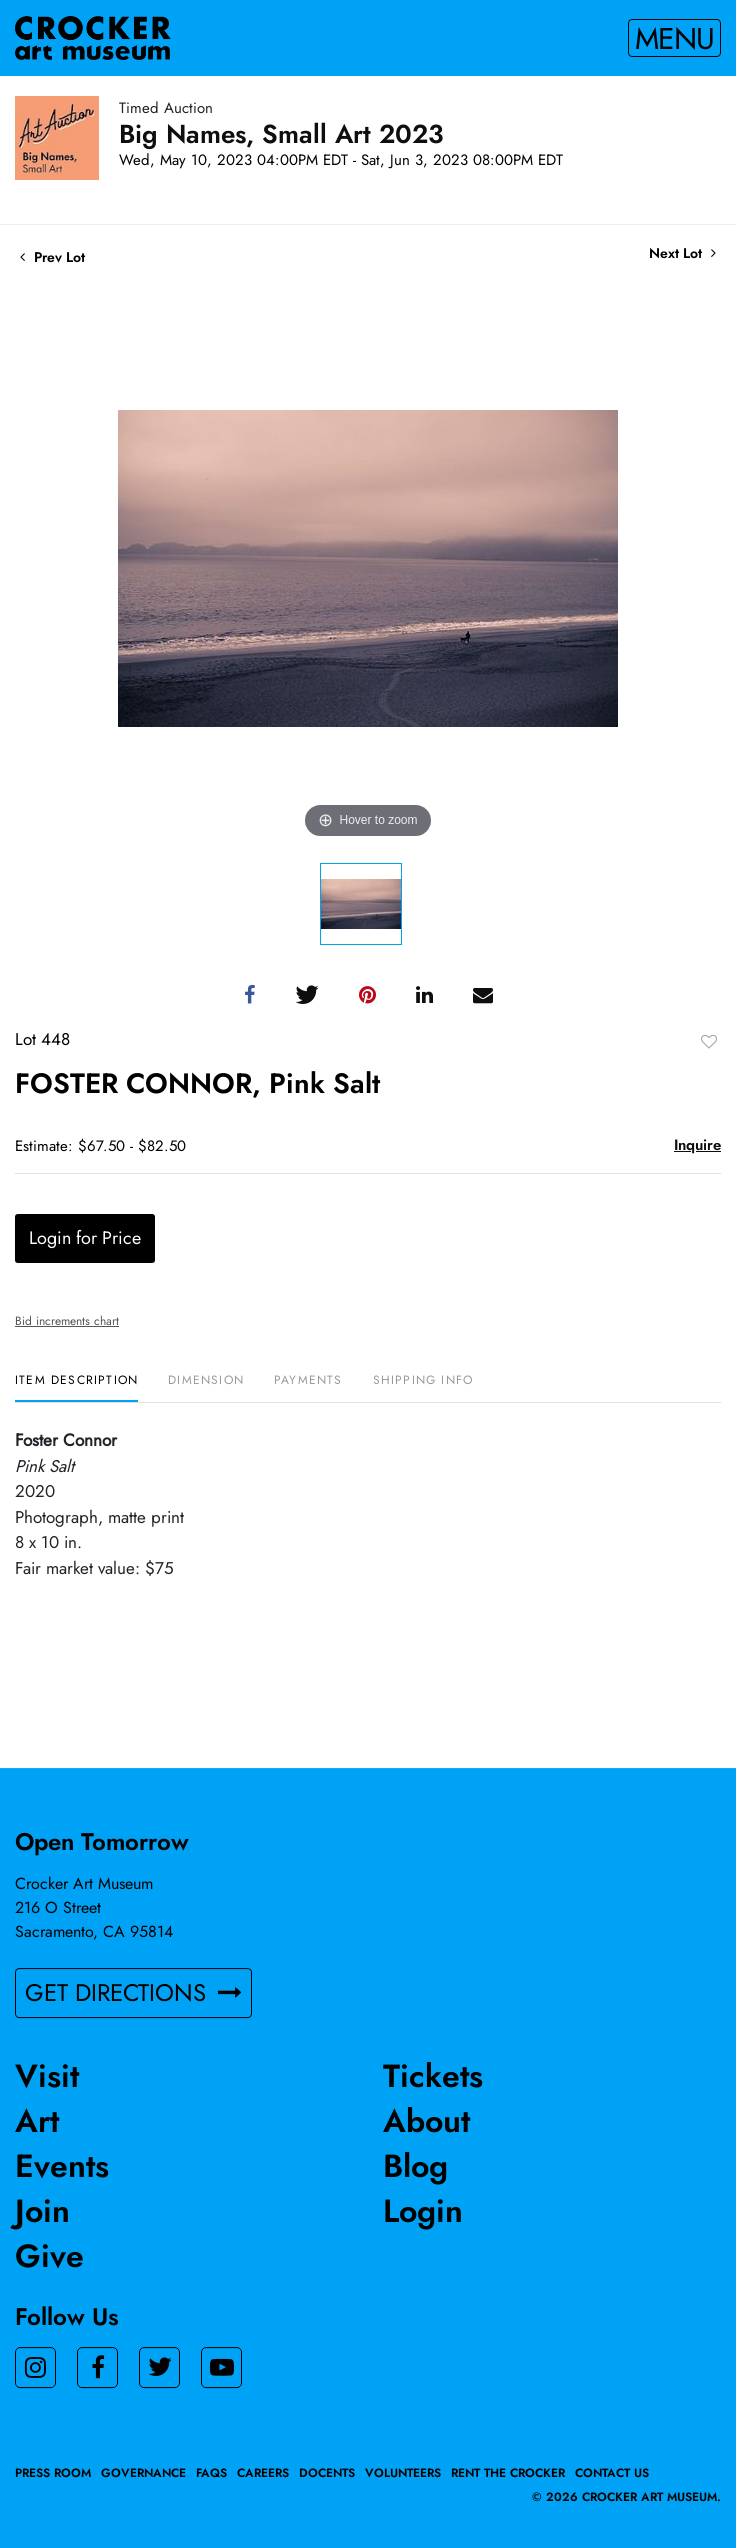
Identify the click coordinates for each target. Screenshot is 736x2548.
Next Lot (682, 253)
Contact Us (612, 2473)
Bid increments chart (67, 1321)
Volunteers (403, 2473)
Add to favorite (709, 1041)
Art (37, 2121)
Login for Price (85, 1238)
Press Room (53, 2473)
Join (42, 2211)
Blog (415, 2166)
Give (49, 2256)
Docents (327, 2473)
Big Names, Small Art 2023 (281, 134)
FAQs (211, 2473)
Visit (47, 2076)
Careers (263, 2473)
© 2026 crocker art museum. (626, 2497)
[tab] (76, 1387)
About (426, 2121)
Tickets (433, 2076)
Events (62, 2166)
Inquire (697, 1145)
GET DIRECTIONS (133, 1992)
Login (423, 2211)
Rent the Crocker (508, 2473)
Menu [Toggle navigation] (674, 38)
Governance (143, 2473)
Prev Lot (52, 257)
